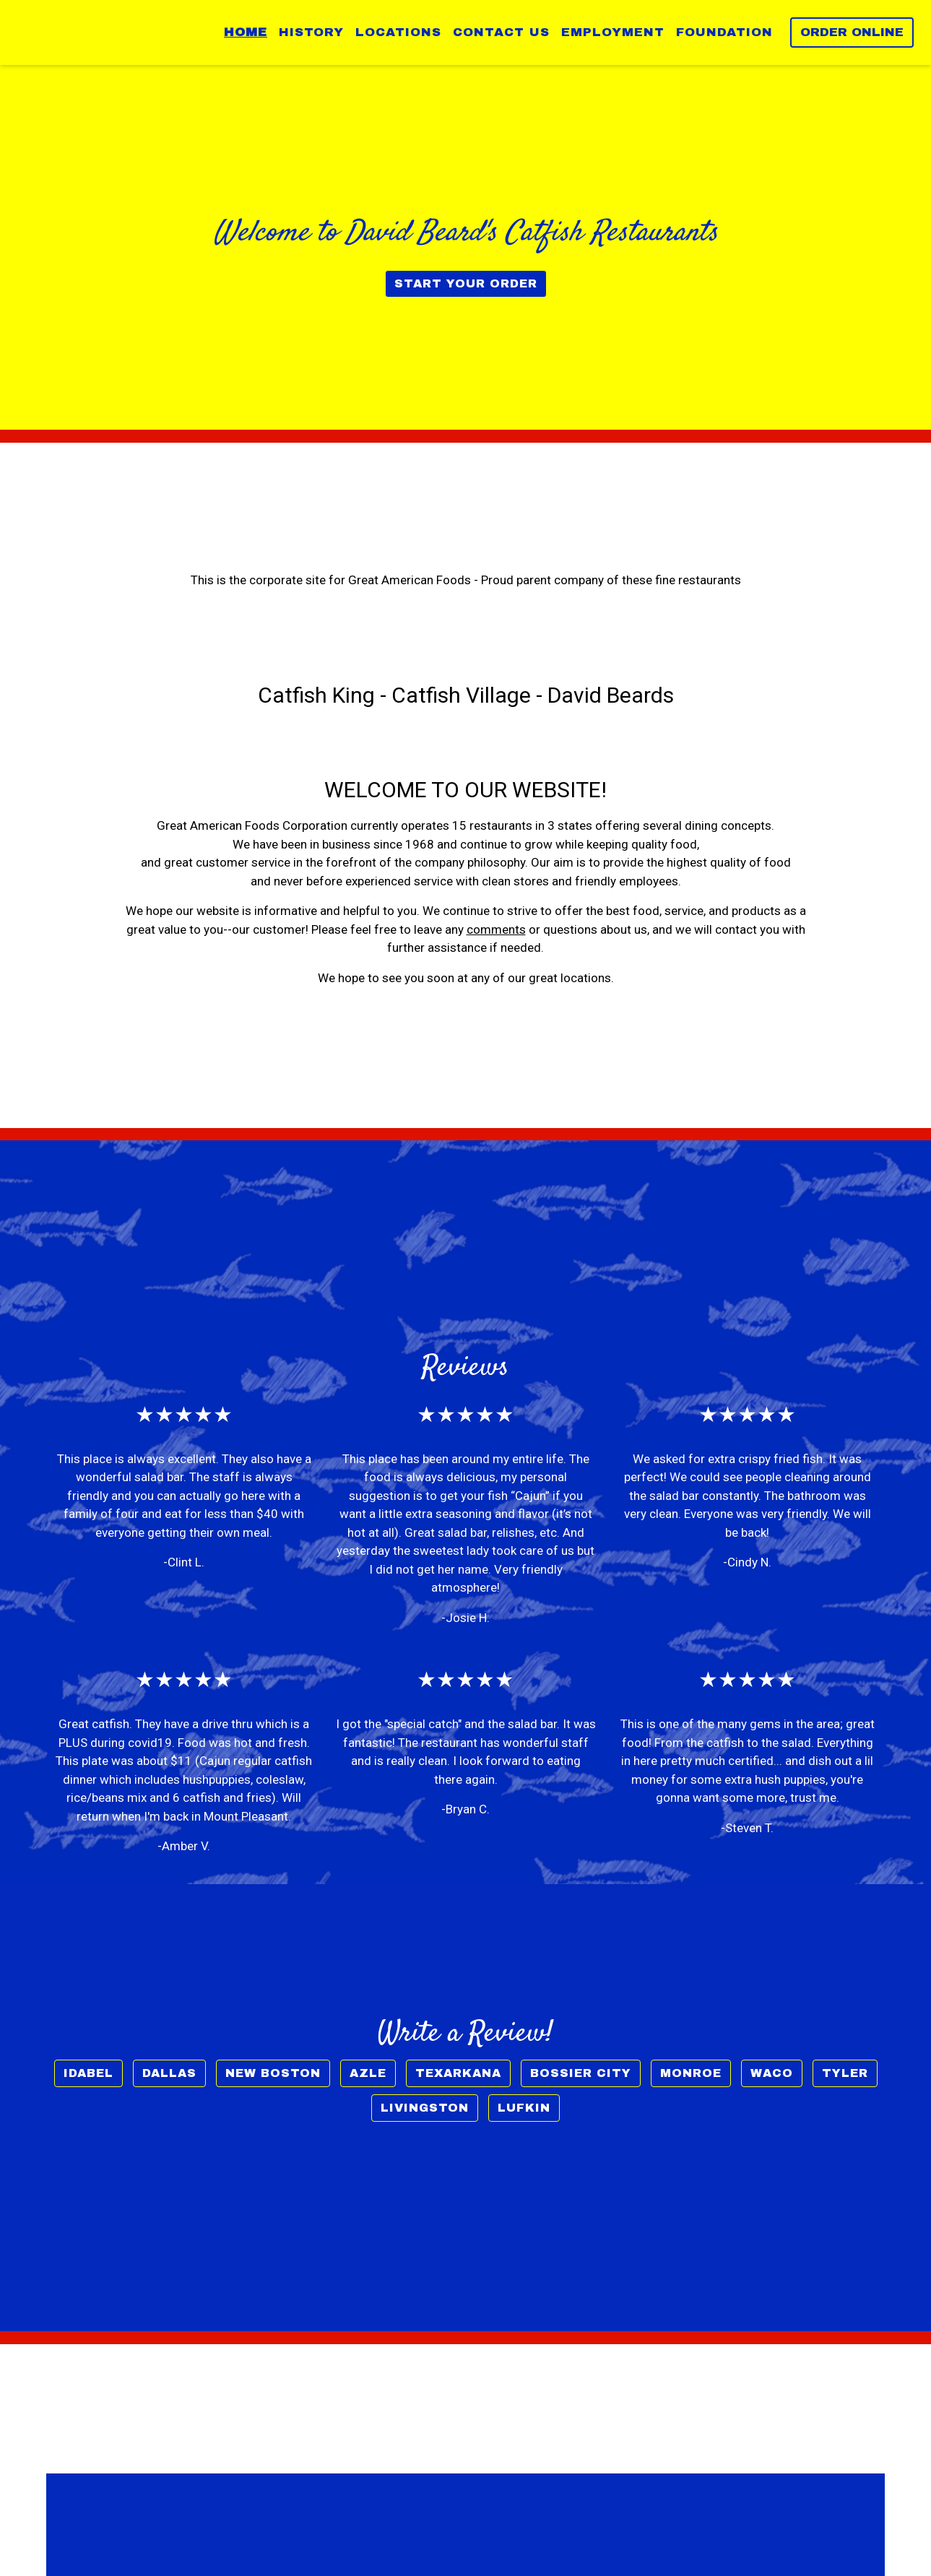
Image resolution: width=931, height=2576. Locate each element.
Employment (612, 32)
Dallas (169, 2073)
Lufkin (524, 2108)
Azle (368, 2073)
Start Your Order (465, 283)
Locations (398, 32)
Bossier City (580, 2073)
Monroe (691, 2073)
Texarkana (458, 2073)
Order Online (852, 32)
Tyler (845, 2073)
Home (245, 32)
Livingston (425, 2108)
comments (496, 929)
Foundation (724, 32)
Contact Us (501, 32)
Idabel (88, 2073)
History (311, 32)
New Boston (273, 2073)
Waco (771, 2073)
